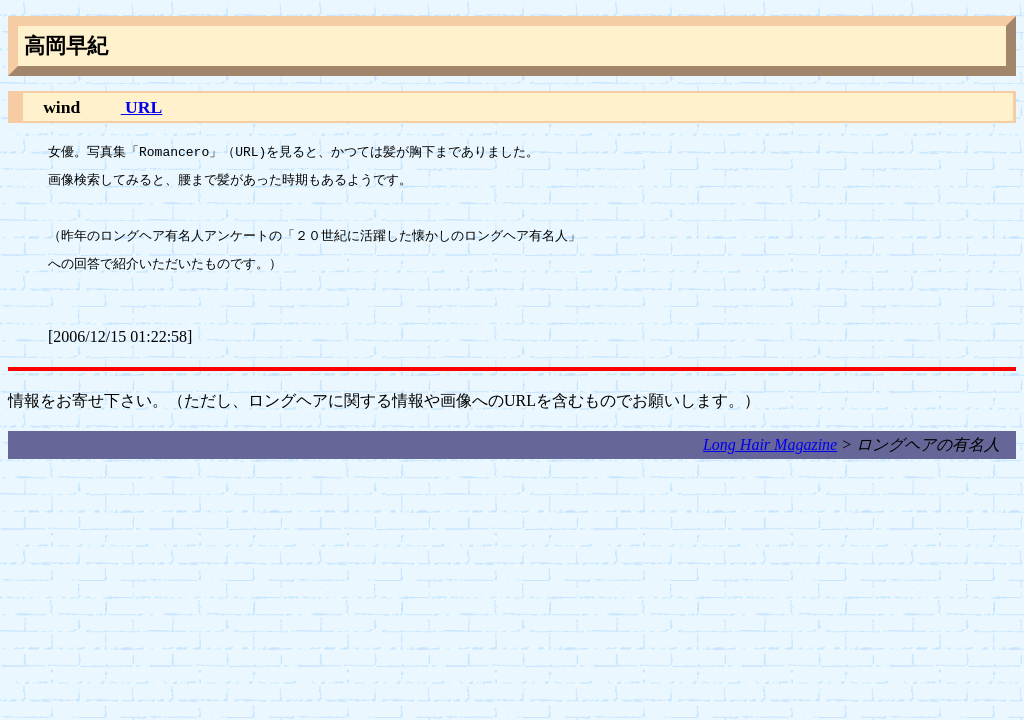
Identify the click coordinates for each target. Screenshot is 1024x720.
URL (142, 107)
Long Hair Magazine (770, 444)
